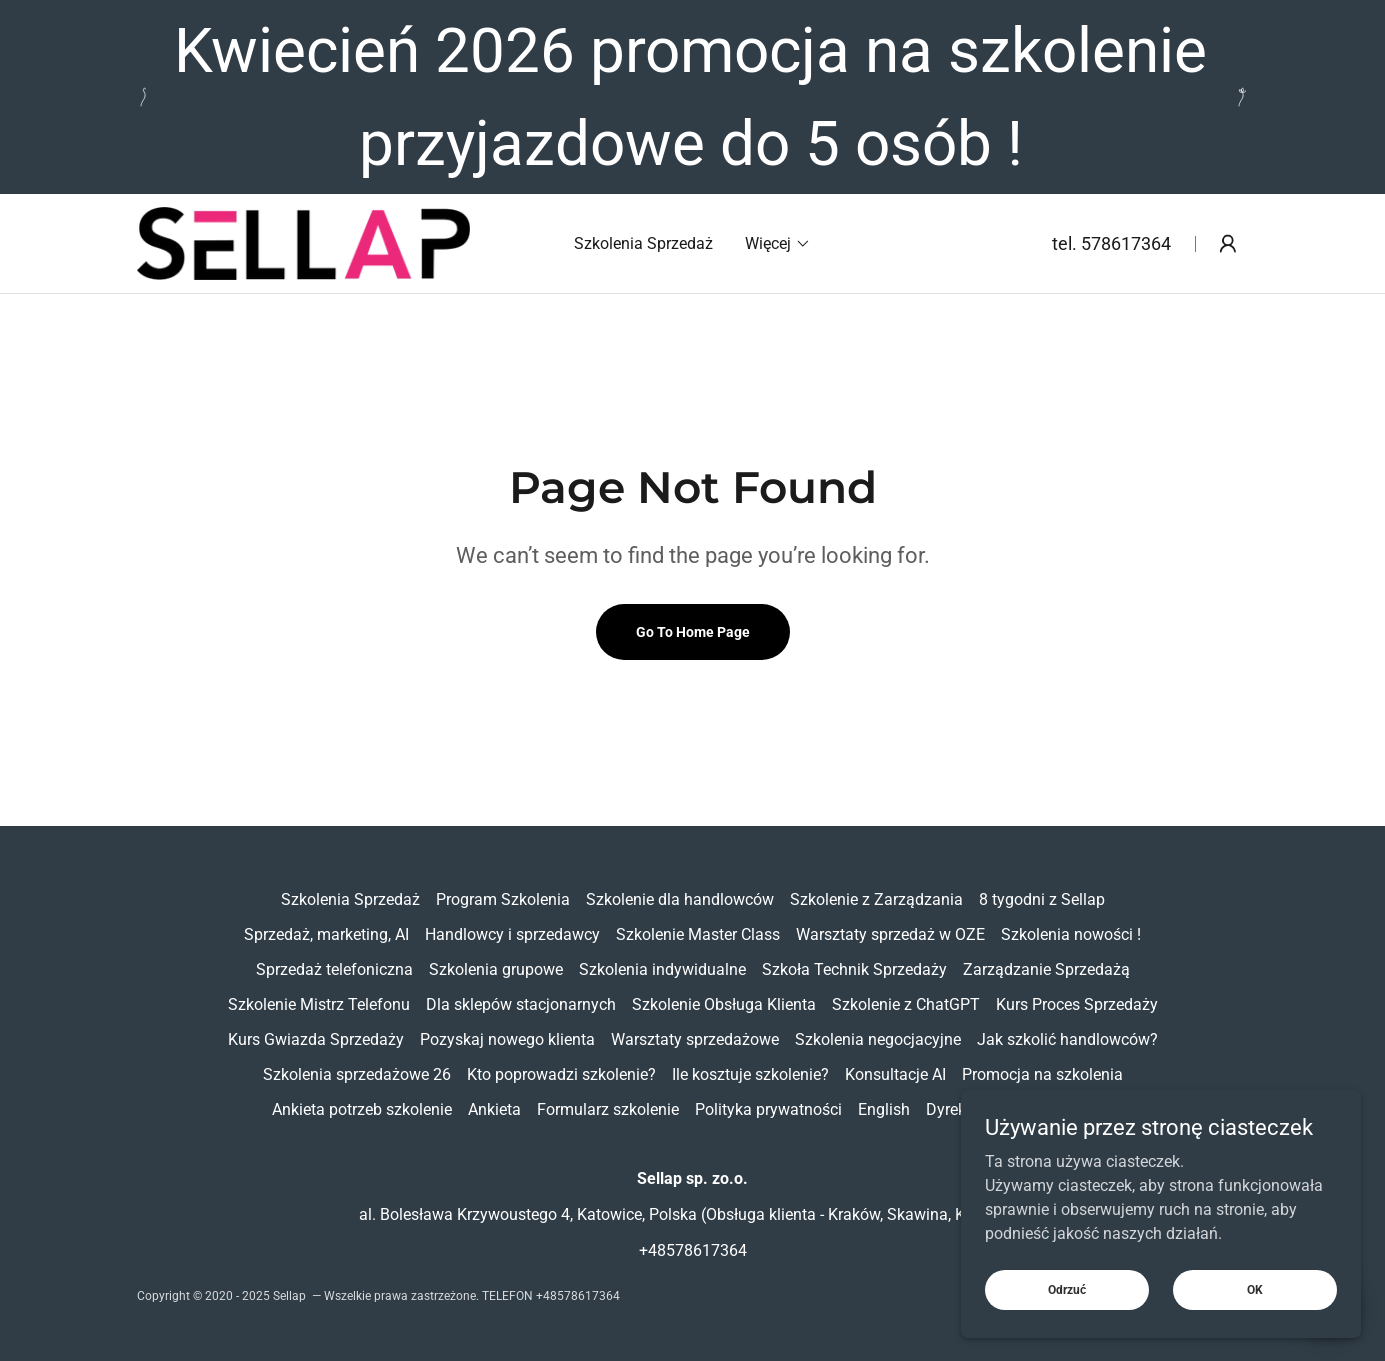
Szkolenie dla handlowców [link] (680, 899)
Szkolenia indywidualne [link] (662, 969)
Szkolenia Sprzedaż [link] (643, 243)
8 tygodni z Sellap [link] (1042, 899)
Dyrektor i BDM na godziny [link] (1020, 1109)
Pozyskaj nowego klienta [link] (507, 1039)
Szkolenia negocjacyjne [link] (878, 1039)
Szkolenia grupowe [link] (496, 969)
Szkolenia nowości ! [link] (1071, 934)
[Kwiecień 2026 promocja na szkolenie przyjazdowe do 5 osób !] (692, 97)
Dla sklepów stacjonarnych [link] (521, 1004)
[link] (304, 242)
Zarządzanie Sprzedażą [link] (1046, 969)
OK (1255, 1330)
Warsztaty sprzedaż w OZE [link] (890, 934)
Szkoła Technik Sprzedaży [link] (854, 969)
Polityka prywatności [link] (768, 1109)
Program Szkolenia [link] (503, 899)
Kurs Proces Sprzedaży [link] (1077, 1004)
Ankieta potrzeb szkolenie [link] (362, 1109)
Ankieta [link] (494, 1109)
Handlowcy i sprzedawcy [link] (512, 934)
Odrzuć (1067, 1330)
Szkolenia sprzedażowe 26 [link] (357, 1074)
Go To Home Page (693, 632)
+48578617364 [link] (693, 1250)
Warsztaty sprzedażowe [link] (695, 1039)
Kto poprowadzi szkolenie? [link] (561, 1074)
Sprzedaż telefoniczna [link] (334, 969)
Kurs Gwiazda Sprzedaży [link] (316, 1039)
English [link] (884, 1109)
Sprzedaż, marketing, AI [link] (326, 934)
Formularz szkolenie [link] (608, 1109)
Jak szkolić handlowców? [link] (1067, 1039)
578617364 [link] (1126, 243)
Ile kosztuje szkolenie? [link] (750, 1074)
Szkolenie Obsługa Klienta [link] (724, 1004)
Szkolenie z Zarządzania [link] (876, 899)
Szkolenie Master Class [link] (698, 934)
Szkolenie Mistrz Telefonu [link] (319, 1004)
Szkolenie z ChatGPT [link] (906, 1004)
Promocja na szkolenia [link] (1042, 1074)
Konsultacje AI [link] (895, 1074)
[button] (778, 244)
